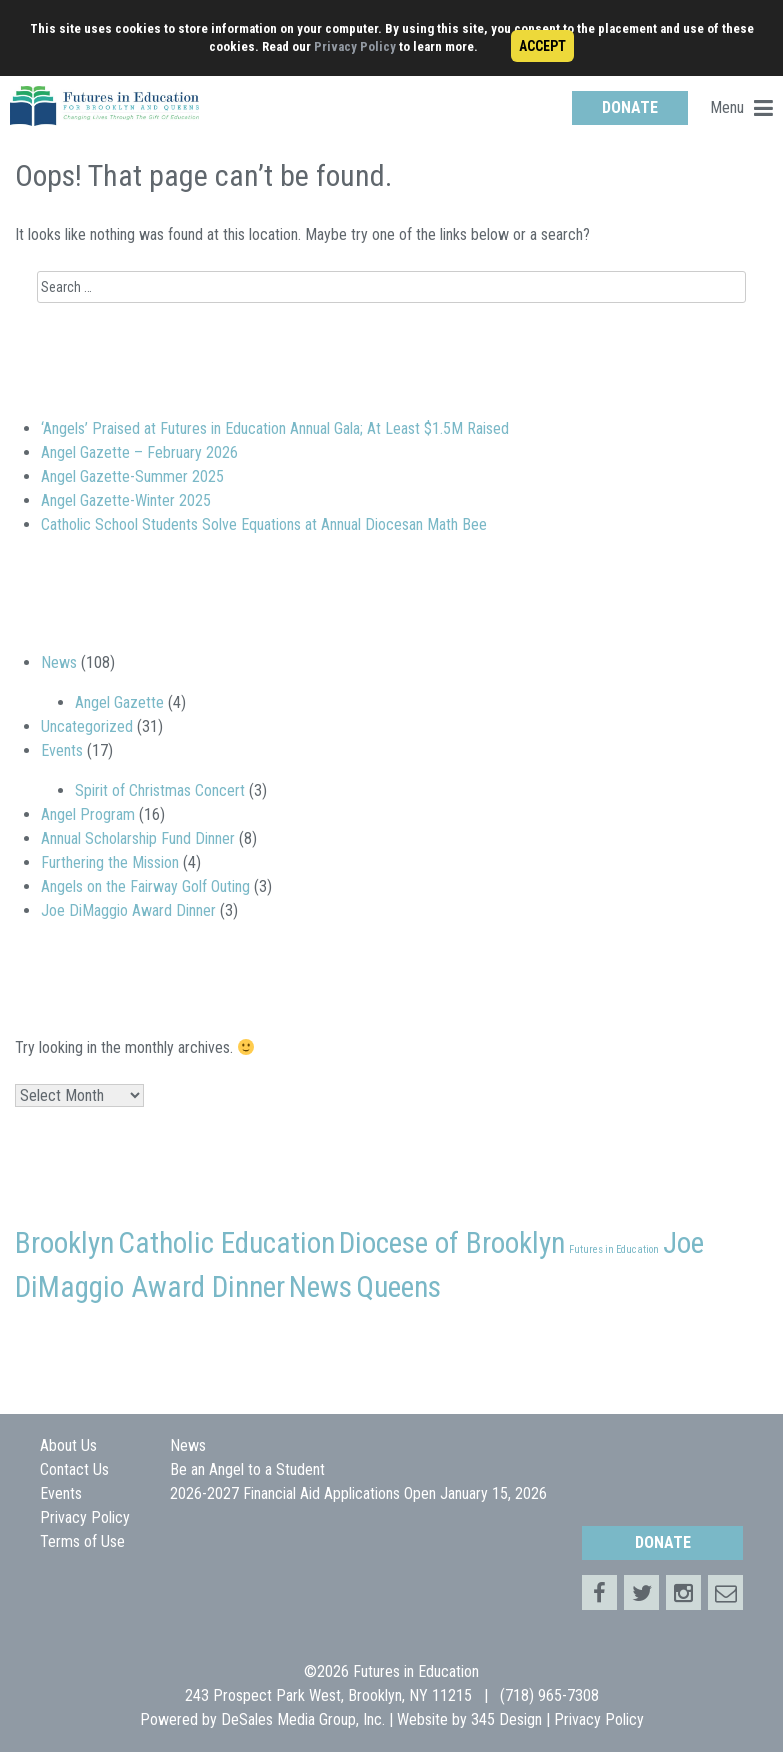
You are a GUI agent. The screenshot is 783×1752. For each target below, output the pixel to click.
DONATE (630, 107)
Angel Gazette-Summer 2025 (132, 476)
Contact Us (74, 1469)
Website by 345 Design (469, 1719)
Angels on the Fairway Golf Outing (145, 886)
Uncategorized (87, 726)
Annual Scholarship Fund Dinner (138, 838)
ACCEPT (542, 46)
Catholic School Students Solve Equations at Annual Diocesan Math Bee (264, 524)
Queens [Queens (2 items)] (398, 1287)
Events (62, 750)
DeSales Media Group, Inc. (303, 1719)
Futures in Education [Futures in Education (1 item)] (614, 1249)
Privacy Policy (355, 46)
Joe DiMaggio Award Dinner (128, 910)
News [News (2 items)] (320, 1287)
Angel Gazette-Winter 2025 (126, 500)
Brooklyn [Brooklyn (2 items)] (64, 1243)
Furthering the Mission (110, 862)
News (59, 662)
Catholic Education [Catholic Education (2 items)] (226, 1243)
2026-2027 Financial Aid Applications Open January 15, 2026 (358, 1493)
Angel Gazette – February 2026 (139, 452)
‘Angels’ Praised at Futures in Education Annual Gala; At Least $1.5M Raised (275, 428)
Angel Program (88, 814)
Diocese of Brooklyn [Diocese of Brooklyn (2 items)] (452, 1243)
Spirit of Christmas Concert (160, 790)
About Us (68, 1445)
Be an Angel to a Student (247, 1469)
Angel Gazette (119, 702)
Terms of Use (82, 1541)
